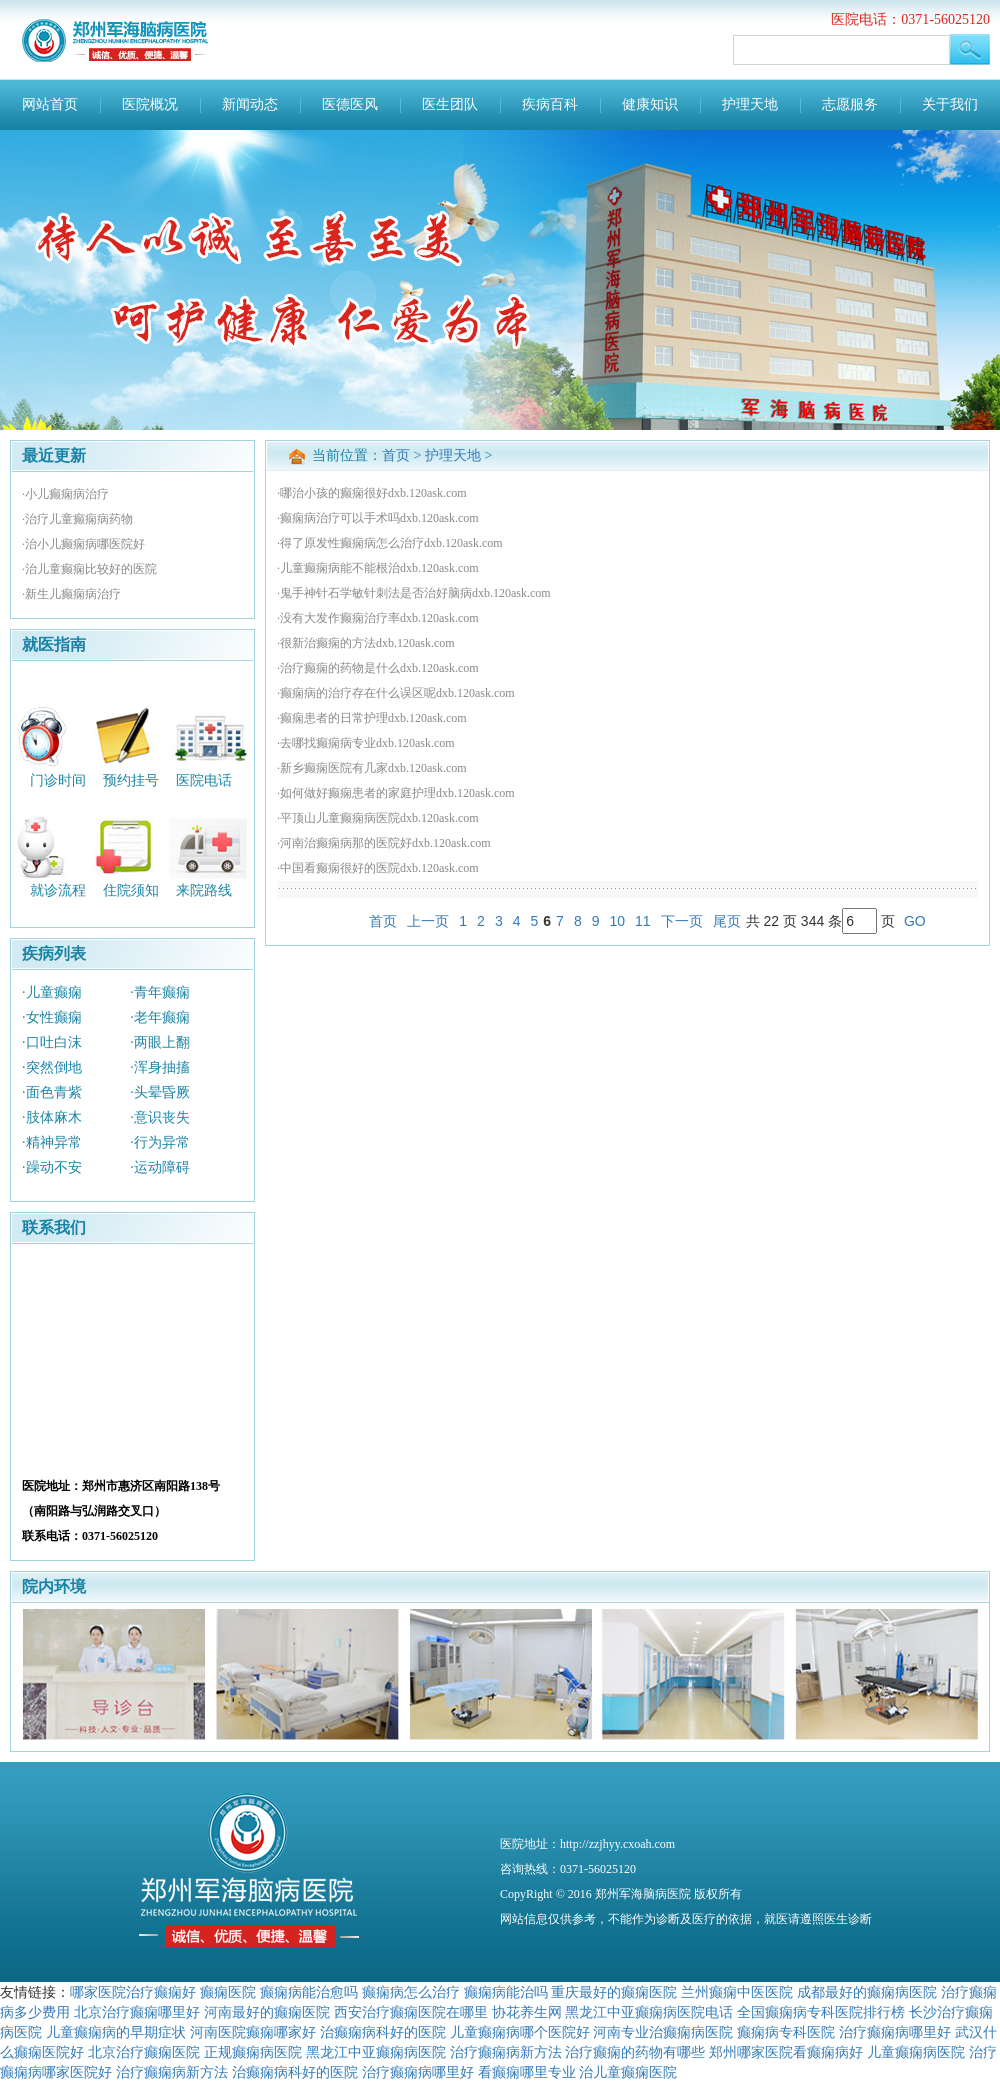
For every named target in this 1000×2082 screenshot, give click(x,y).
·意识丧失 (160, 1117)
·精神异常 (52, 1142)
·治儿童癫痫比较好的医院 (89, 569)
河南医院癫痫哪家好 (253, 2032)
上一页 (428, 921)
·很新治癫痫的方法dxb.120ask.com (366, 643)
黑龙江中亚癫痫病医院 (376, 2052)
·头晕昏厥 (160, 1092)
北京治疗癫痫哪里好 (137, 2012)
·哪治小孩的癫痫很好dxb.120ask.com (372, 493)
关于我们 (950, 104)
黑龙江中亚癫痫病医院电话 (649, 2012)
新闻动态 (250, 104)
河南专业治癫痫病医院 (663, 2032)
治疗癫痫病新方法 (506, 2052)
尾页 (727, 921)
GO (915, 921)
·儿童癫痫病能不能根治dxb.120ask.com (378, 568)
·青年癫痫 (160, 992)
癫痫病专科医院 (786, 2032)
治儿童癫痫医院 (628, 2072)
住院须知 (131, 890)
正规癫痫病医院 (253, 2052)
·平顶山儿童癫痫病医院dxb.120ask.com (378, 818)
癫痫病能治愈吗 (309, 1992)
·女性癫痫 (52, 1017)
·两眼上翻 (160, 1042)
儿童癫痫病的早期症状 (116, 2032)
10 (617, 921)
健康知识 (650, 104)
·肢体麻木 (52, 1117)
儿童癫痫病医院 (916, 2052)
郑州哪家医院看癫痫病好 (786, 2052)
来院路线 (204, 890)
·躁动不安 (52, 1167)
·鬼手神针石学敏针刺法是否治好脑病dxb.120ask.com (414, 593)
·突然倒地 (52, 1067)
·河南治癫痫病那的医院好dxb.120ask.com (384, 843)
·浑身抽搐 (160, 1067)
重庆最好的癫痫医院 (614, 1992)
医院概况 (150, 104)
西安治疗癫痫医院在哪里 (411, 2012)
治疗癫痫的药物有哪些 (635, 2052)
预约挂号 (131, 779)
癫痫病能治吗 (506, 1992)
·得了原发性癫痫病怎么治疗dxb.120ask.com (390, 543)
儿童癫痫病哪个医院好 (520, 2032)
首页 (396, 455)
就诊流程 (58, 890)
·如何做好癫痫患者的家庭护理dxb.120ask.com (396, 793)
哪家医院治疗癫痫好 (133, 1992)
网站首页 (50, 104)
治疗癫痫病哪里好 (895, 2032)
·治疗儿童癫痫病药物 (77, 519)
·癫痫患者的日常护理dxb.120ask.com (372, 718)
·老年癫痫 (160, 1017)
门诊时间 (58, 779)
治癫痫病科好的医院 (383, 2032)
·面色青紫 (52, 1092)
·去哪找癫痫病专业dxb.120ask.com (366, 743)
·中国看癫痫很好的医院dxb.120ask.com (378, 868)
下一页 (682, 921)
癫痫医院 (228, 1992)
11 (643, 921)
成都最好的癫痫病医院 (867, 1992)
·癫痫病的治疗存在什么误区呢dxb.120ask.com (396, 693)
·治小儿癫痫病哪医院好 (83, 544)
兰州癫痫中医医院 (737, 1992)
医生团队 (450, 104)
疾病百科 (550, 104)
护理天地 (750, 104)
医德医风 (350, 104)
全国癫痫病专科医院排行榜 (821, 2012)
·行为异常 (160, 1142)
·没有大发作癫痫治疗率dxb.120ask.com (378, 618)
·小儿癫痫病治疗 (65, 494)
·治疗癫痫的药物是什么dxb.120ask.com (378, 668)
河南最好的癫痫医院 (267, 2012)
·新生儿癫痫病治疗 (71, 594)
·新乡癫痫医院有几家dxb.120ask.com (372, 768)
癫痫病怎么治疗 (411, 1992)
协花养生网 (527, 2012)
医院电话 (204, 779)
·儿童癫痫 (52, 992)
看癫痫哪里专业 (527, 2072)
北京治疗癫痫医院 (144, 2052)
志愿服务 (850, 104)
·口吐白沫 (52, 1042)
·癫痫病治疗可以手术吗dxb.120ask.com (378, 518)
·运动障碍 (160, 1167)
